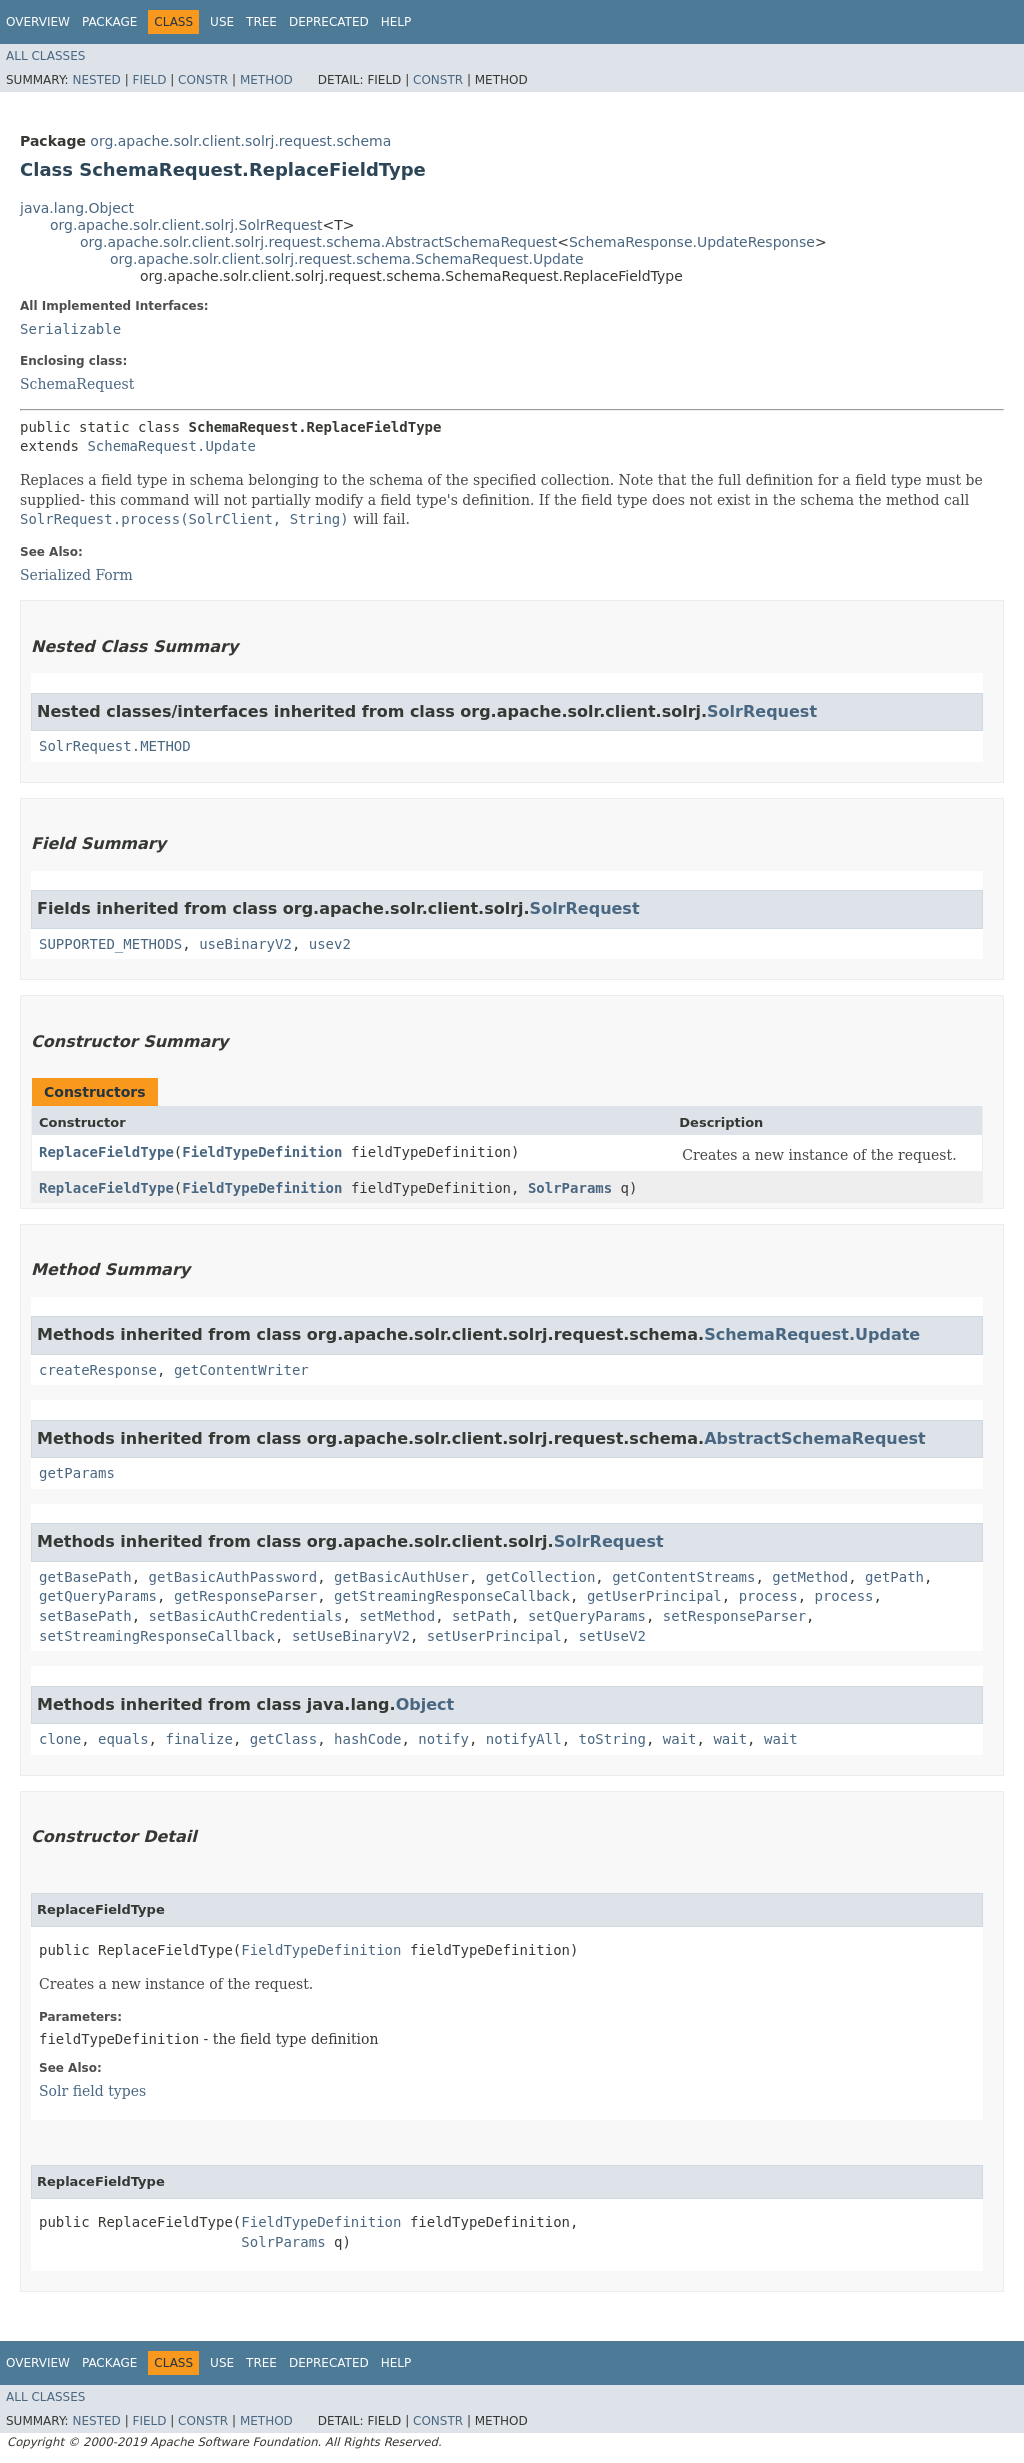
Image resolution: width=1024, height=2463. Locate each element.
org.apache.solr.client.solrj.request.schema (240, 141)
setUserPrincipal (494, 1636)
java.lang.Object (77, 208)
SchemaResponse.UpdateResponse (692, 242)
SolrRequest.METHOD (115, 746)
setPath (481, 1616)
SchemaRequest (77, 384)
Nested (96, 80)
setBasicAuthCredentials (246, 1616)
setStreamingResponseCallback (157, 1636)
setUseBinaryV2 (351, 1636)
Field (149, 80)
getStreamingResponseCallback (452, 1596)
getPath (894, 1577)
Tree (261, 22)
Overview (38, 22)
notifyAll (524, 1739)
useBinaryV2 (245, 944)
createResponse (98, 1370)
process (768, 1596)
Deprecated (329, 22)
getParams (77, 1473)
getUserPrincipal (654, 1596)
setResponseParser (734, 1616)
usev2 (330, 944)
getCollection (541, 1577)
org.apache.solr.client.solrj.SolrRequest (186, 225)
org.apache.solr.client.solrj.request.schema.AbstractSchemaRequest (318, 242)
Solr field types (92, 2091)
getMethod (810, 1577)
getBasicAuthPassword (233, 1577)
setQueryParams (587, 1616)
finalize (198, 1739)
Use (222, 22)
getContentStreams (683, 1577)
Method (266, 80)
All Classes (45, 56)
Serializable (70, 329)
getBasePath (85, 1577)
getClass (283, 1739)
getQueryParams (98, 1596)
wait (680, 1739)
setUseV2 (611, 1636)
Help (396, 22)
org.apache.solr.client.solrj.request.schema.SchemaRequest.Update (347, 259)
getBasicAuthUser (401, 1577)
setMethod (397, 1616)
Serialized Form (76, 575)
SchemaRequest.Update (171, 446)
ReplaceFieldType (106, 1152)
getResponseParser (245, 1596)
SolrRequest (762, 711)
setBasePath (85, 1616)
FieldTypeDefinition (262, 1152)
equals (123, 1739)
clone (60, 1739)
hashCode (367, 1739)
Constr (203, 80)
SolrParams (570, 1188)
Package (109, 22)
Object (425, 1704)
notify (443, 1739)
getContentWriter (241, 1370)
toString (612, 1739)
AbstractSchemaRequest (815, 1438)
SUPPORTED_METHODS (110, 944)
